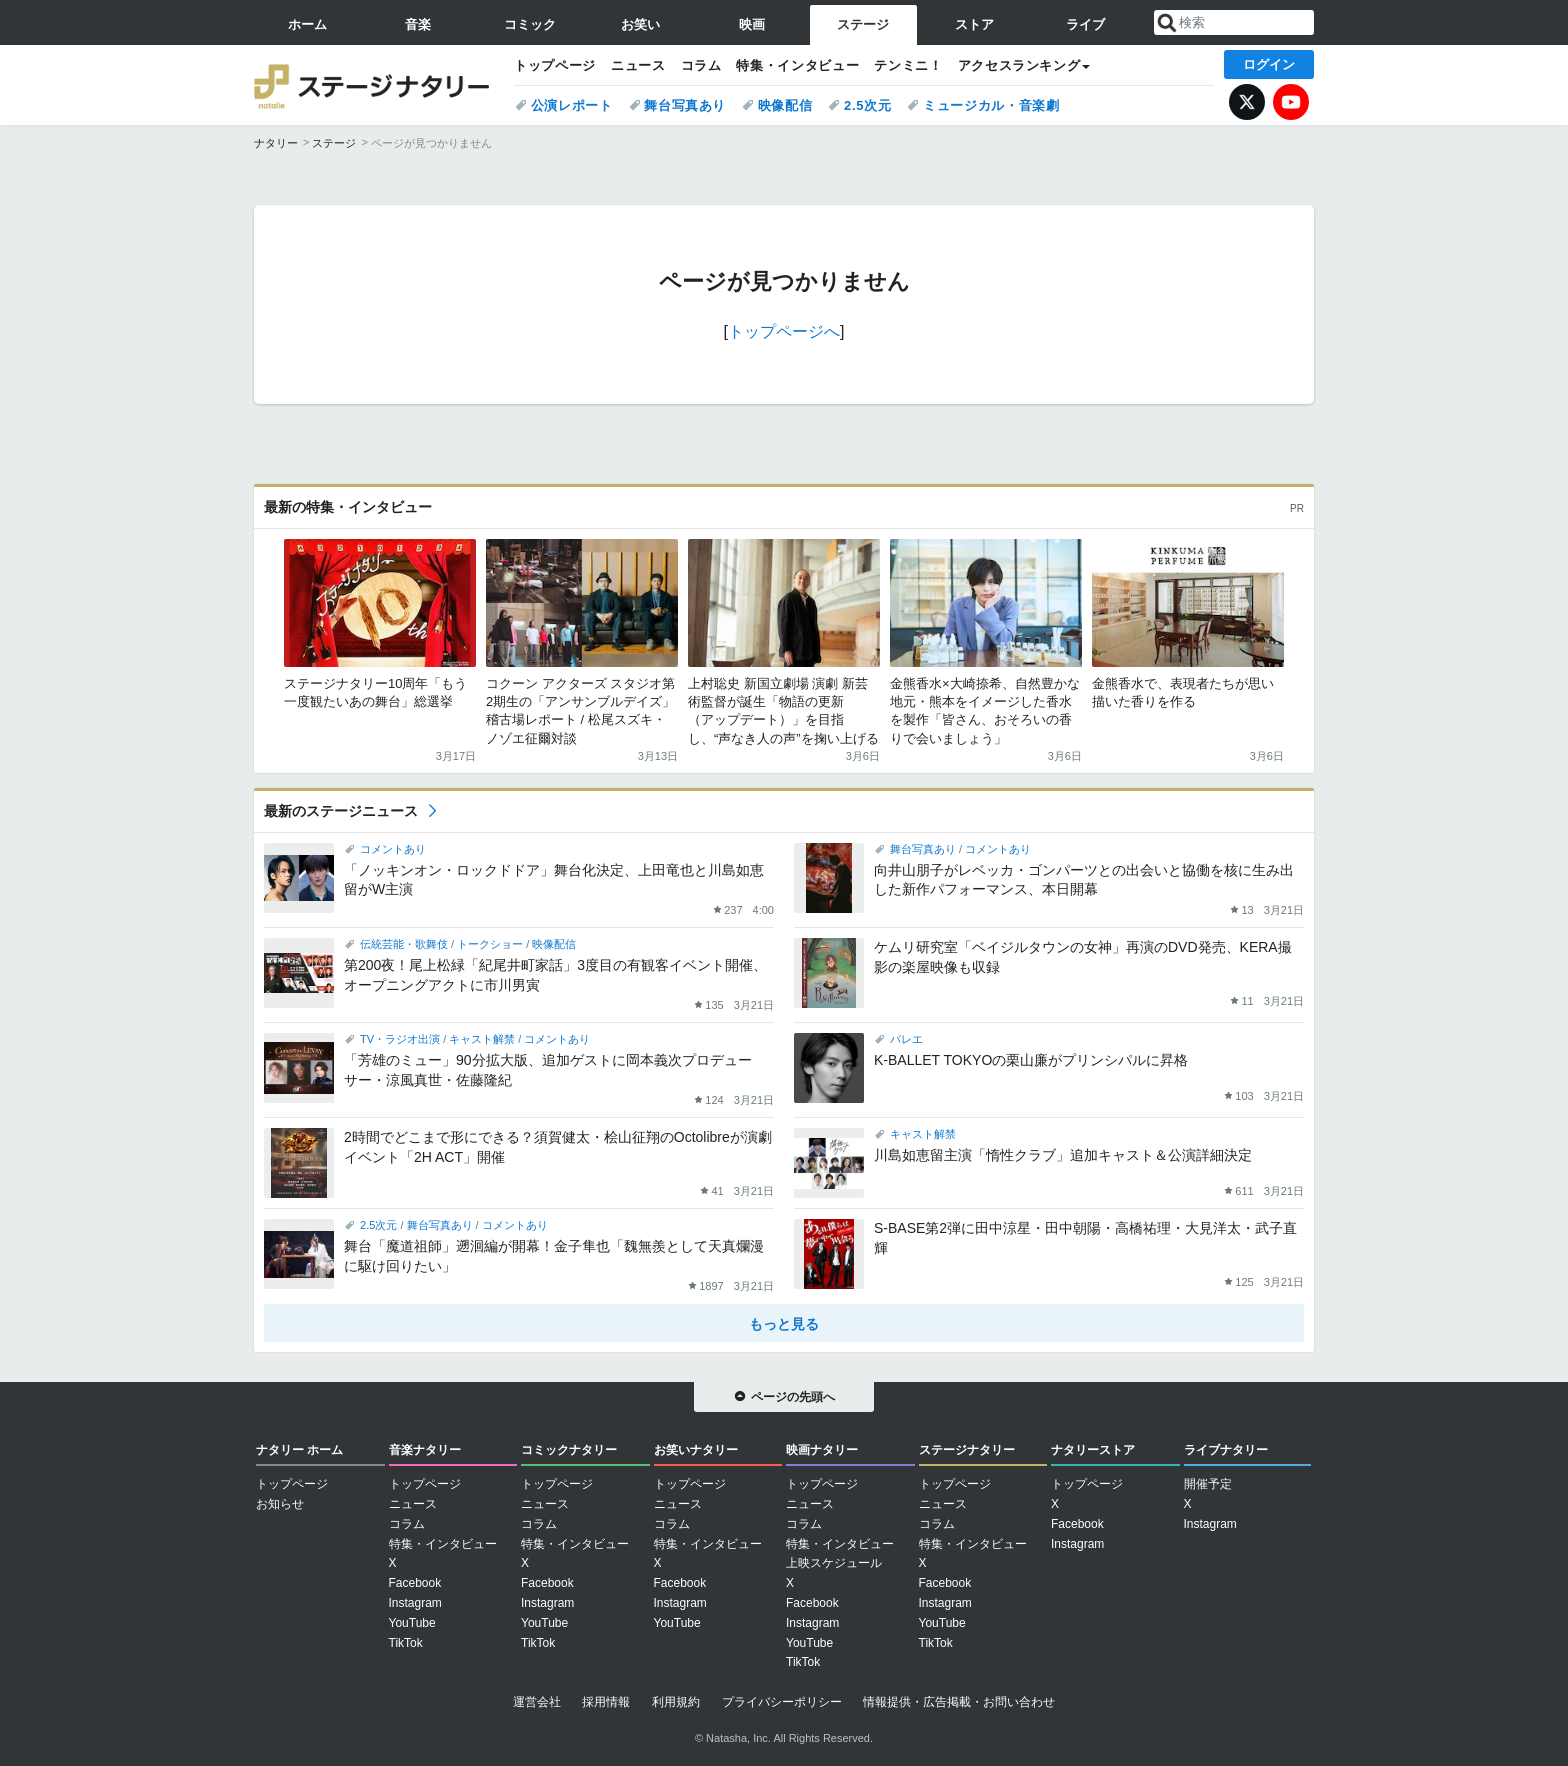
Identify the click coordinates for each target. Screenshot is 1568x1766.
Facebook (415, 1583)
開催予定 (1208, 1484)
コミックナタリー (569, 1450)
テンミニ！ (908, 65)
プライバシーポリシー (782, 1702)
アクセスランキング (1019, 65)
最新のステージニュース (341, 811)
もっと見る (784, 1324)
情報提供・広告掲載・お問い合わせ (959, 1702)
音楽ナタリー (425, 1450)
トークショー (490, 944)
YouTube (1291, 102)
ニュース (638, 65)
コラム (701, 65)
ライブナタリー (1226, 1450)
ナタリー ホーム (299, 1450)
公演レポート (572, 105)
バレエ (906, 1039)
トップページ (555, 65)
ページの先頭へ (793, 1397)
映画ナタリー (822, 1450)
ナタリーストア (1093, 1450)
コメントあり (393, 849)
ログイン (1269, 64)
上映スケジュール (834, 1563)
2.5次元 (867, 105)
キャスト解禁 (482, 1039)
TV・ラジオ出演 (400, 1039)
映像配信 (785, 105)
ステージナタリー (374, 85)
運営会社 (537, 1702)
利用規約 (676, 1702)
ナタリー (276, 143)
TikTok (406, 1643)
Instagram (415, 1603)
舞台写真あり (685, 105)
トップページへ (784, 331)
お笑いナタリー (696, 1450)
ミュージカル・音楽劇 (991, 105)
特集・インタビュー (797, 65)
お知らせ (280, 1504)
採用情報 (606, 1702)
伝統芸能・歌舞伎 (404, 944)
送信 (1167, 23)
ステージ (334, 143)
